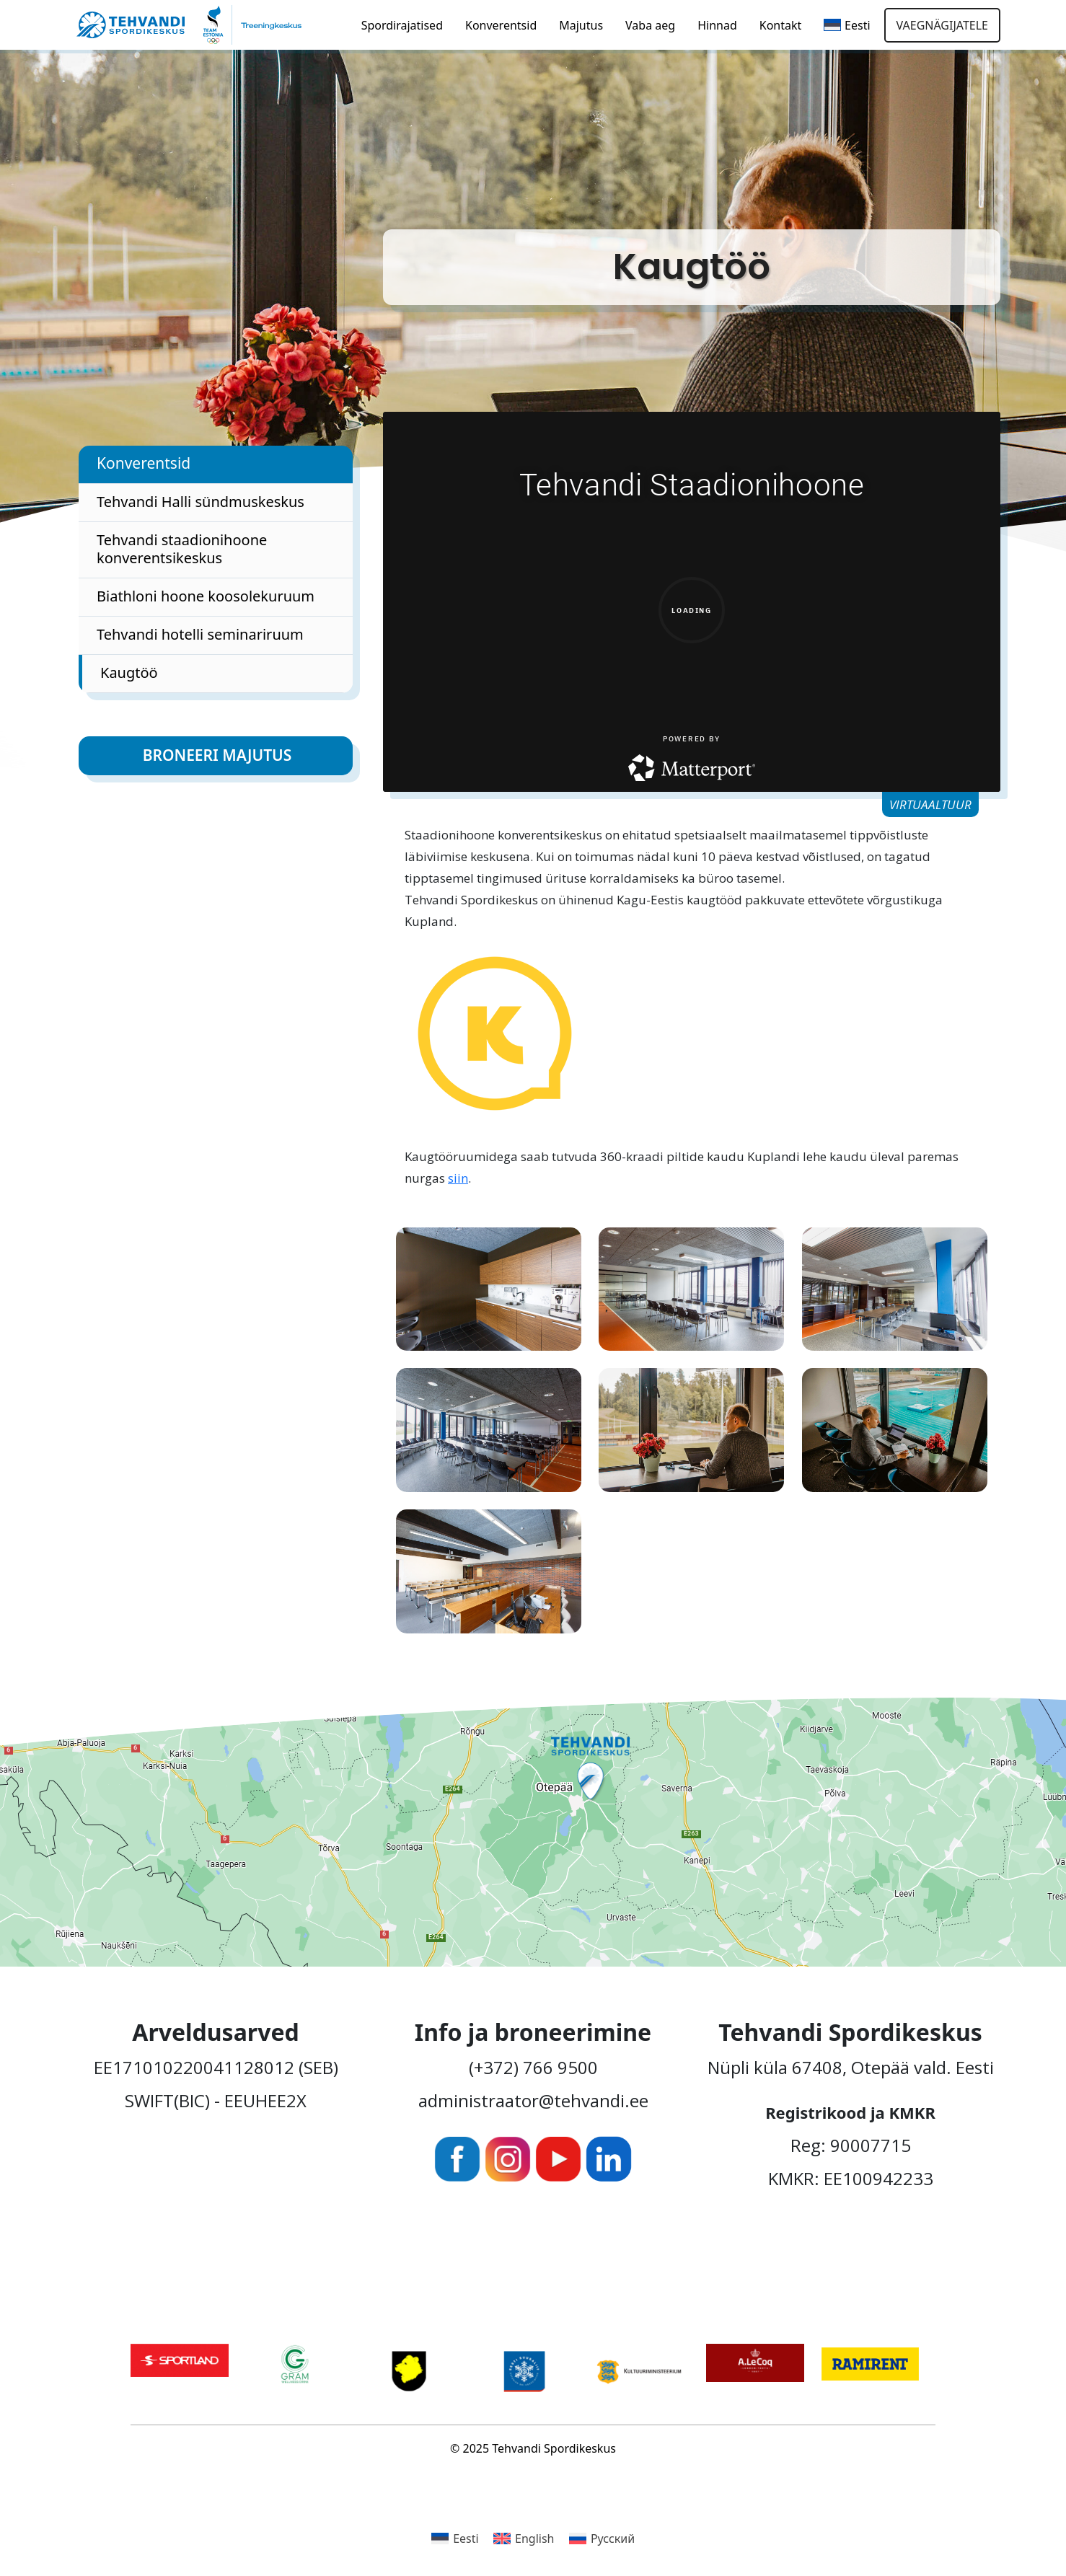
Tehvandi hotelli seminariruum (200, 634)
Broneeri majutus (217, 755)
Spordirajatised (402, 25)
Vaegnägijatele (942, 25)
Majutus (581, 25)
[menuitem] (847, 25)
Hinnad (717, 25)
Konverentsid (501, 25)
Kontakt (780, 25)
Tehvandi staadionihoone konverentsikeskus (182, 549)
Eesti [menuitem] (466, 2538)
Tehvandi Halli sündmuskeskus (200, 501)
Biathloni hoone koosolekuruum (205, 596)
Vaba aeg (650, 25)
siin (458, 1178)
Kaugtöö (129, 672)
